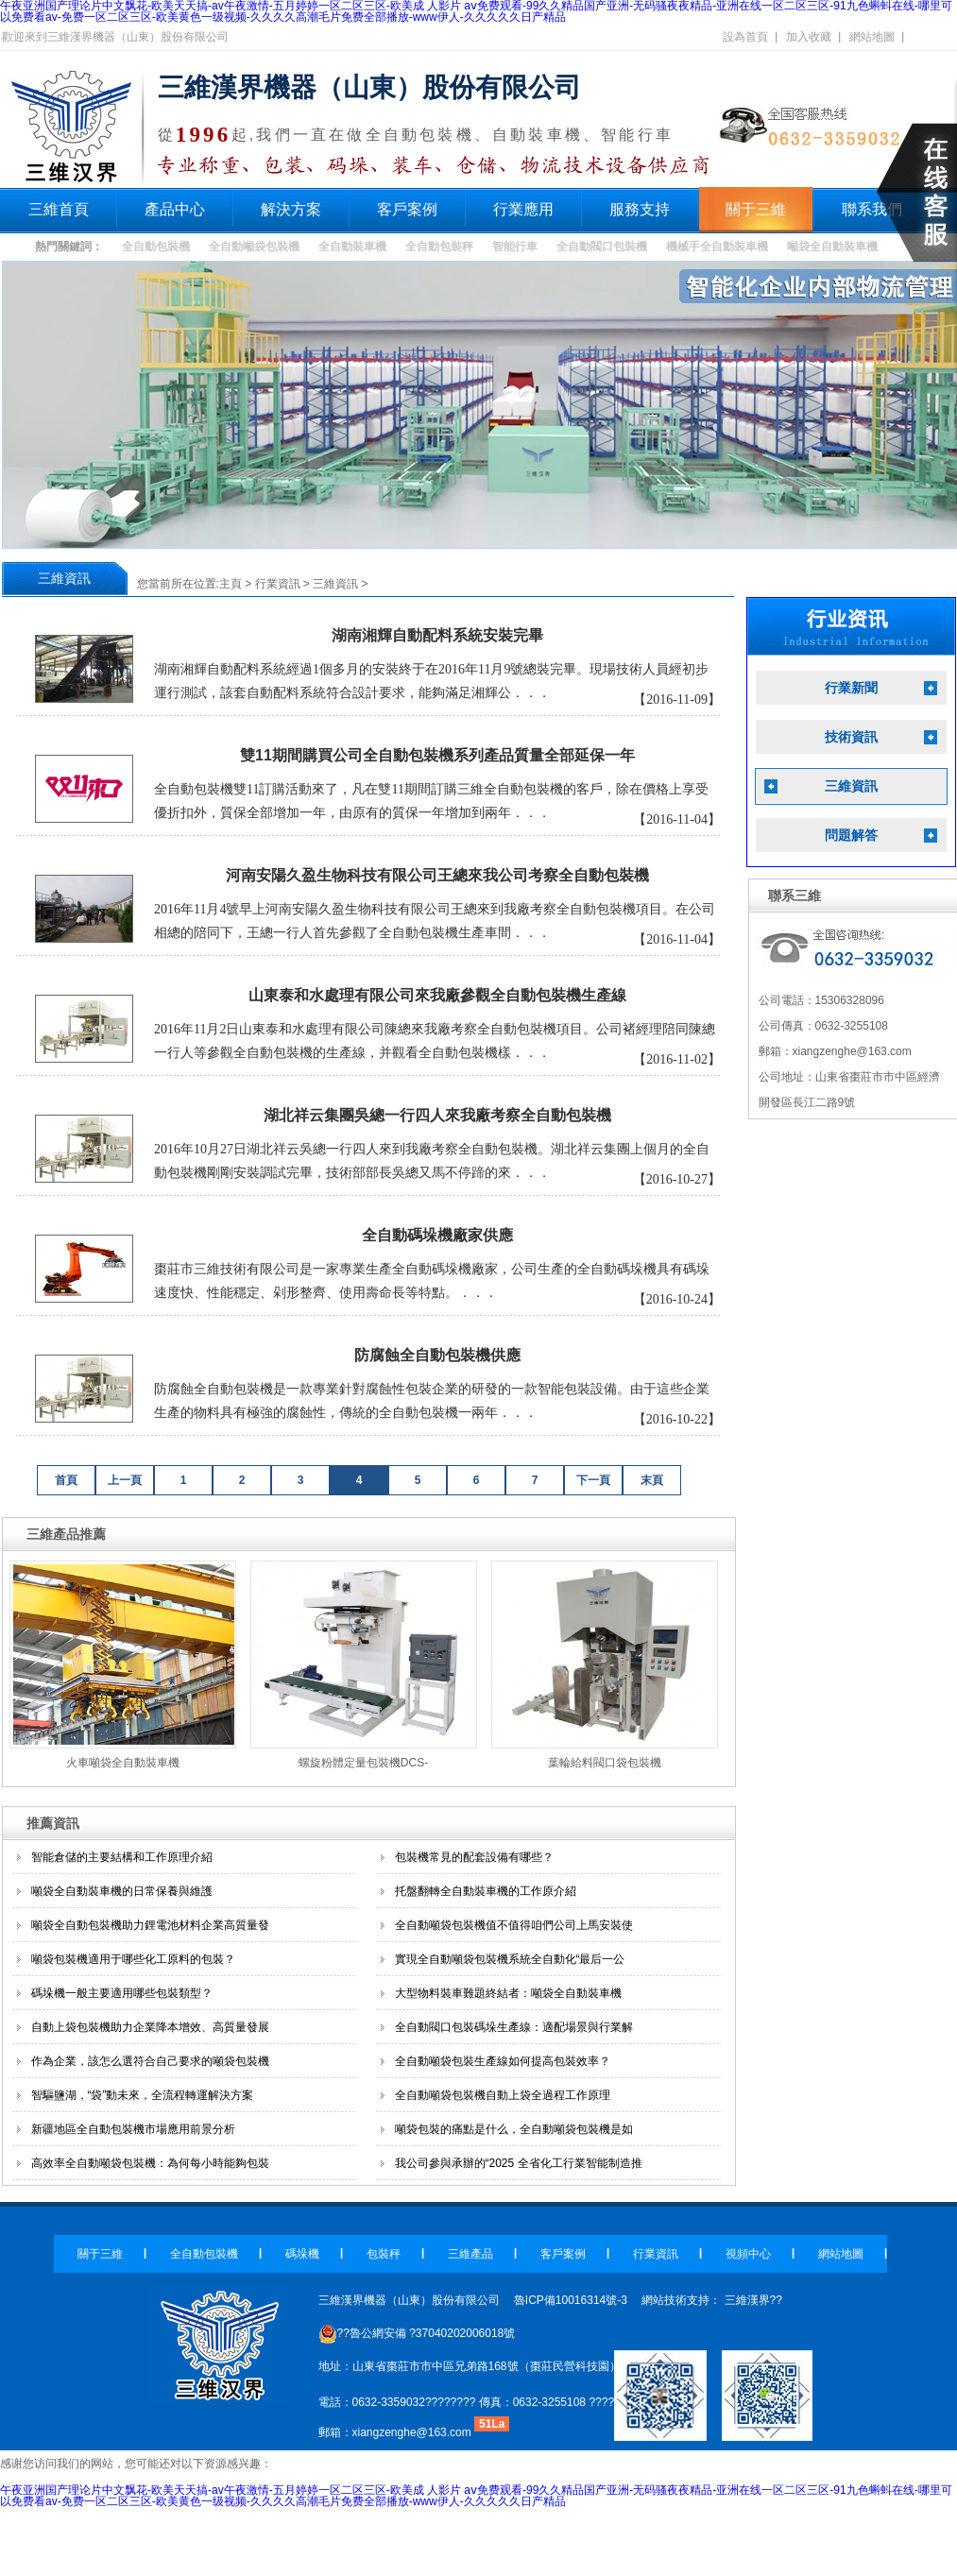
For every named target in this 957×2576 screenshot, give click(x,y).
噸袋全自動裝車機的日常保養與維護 (122, 1891)
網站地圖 (872, 36)
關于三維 (756, 209)
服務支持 (639, 209)
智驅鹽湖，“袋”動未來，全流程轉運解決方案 (142, 2095)
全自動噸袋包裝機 (254, 246)
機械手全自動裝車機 (717, 246)
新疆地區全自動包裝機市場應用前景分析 (133, 2129)
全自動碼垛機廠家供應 (437, 1235)
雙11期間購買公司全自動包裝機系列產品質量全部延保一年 (437, 755)
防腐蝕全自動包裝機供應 (437, 1355)
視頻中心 (748, 2253)
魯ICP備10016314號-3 (570, 2300)
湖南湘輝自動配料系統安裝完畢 (437, 635)
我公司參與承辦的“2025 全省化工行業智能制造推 (518, 2163)
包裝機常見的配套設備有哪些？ (474, 1857)
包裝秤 (384, 2253)
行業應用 (523, 209)
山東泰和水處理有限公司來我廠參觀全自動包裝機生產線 (437, 995)
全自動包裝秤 (439, 246)
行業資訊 (277, 583)
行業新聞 (851, 688)
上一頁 (125, 1480)
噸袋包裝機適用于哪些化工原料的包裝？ (133, 1959)
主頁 (230, 583)
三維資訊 (335, 583)
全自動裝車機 (352, 246)
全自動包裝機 (156, 246)
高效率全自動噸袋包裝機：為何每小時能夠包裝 (150, 2163)
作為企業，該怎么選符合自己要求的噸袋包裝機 (150, 2061)
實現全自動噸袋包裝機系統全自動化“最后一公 (510, 1959)
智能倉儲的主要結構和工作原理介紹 (122, 1857)
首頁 (66, 1480)
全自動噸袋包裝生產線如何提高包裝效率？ (502, 2061)
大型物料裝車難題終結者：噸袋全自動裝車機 (508, 1993)
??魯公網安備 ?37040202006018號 (417, 2333)
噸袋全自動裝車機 (832, 246)
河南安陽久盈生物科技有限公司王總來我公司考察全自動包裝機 (437, 875)
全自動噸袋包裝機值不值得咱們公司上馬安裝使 (514, 1925)
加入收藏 (808, 36)
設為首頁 (745, 36)
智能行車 (515, 246)
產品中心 (175, 209)
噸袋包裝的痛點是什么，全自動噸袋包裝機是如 (514, 2129)
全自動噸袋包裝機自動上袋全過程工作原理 (502, 2095)
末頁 (652, 1480)
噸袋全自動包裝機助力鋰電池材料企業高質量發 (150, 1925)
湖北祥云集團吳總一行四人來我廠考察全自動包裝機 (437, 1115)
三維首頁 (58, 209)
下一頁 (593, 1480)
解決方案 (291, 209)
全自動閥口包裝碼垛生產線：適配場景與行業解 (514, 2027)
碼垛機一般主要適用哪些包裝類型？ (122, 1993)
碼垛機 (302, 2253)
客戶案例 (407, 209)
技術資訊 (851, 737)
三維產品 (470, 2253)
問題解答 (851, 835)
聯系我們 (872, 209)
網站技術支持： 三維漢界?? (711, 2300)
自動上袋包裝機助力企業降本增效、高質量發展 (150, 2027)
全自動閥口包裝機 (601, 246)
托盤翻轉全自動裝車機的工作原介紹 (485, 1891)
